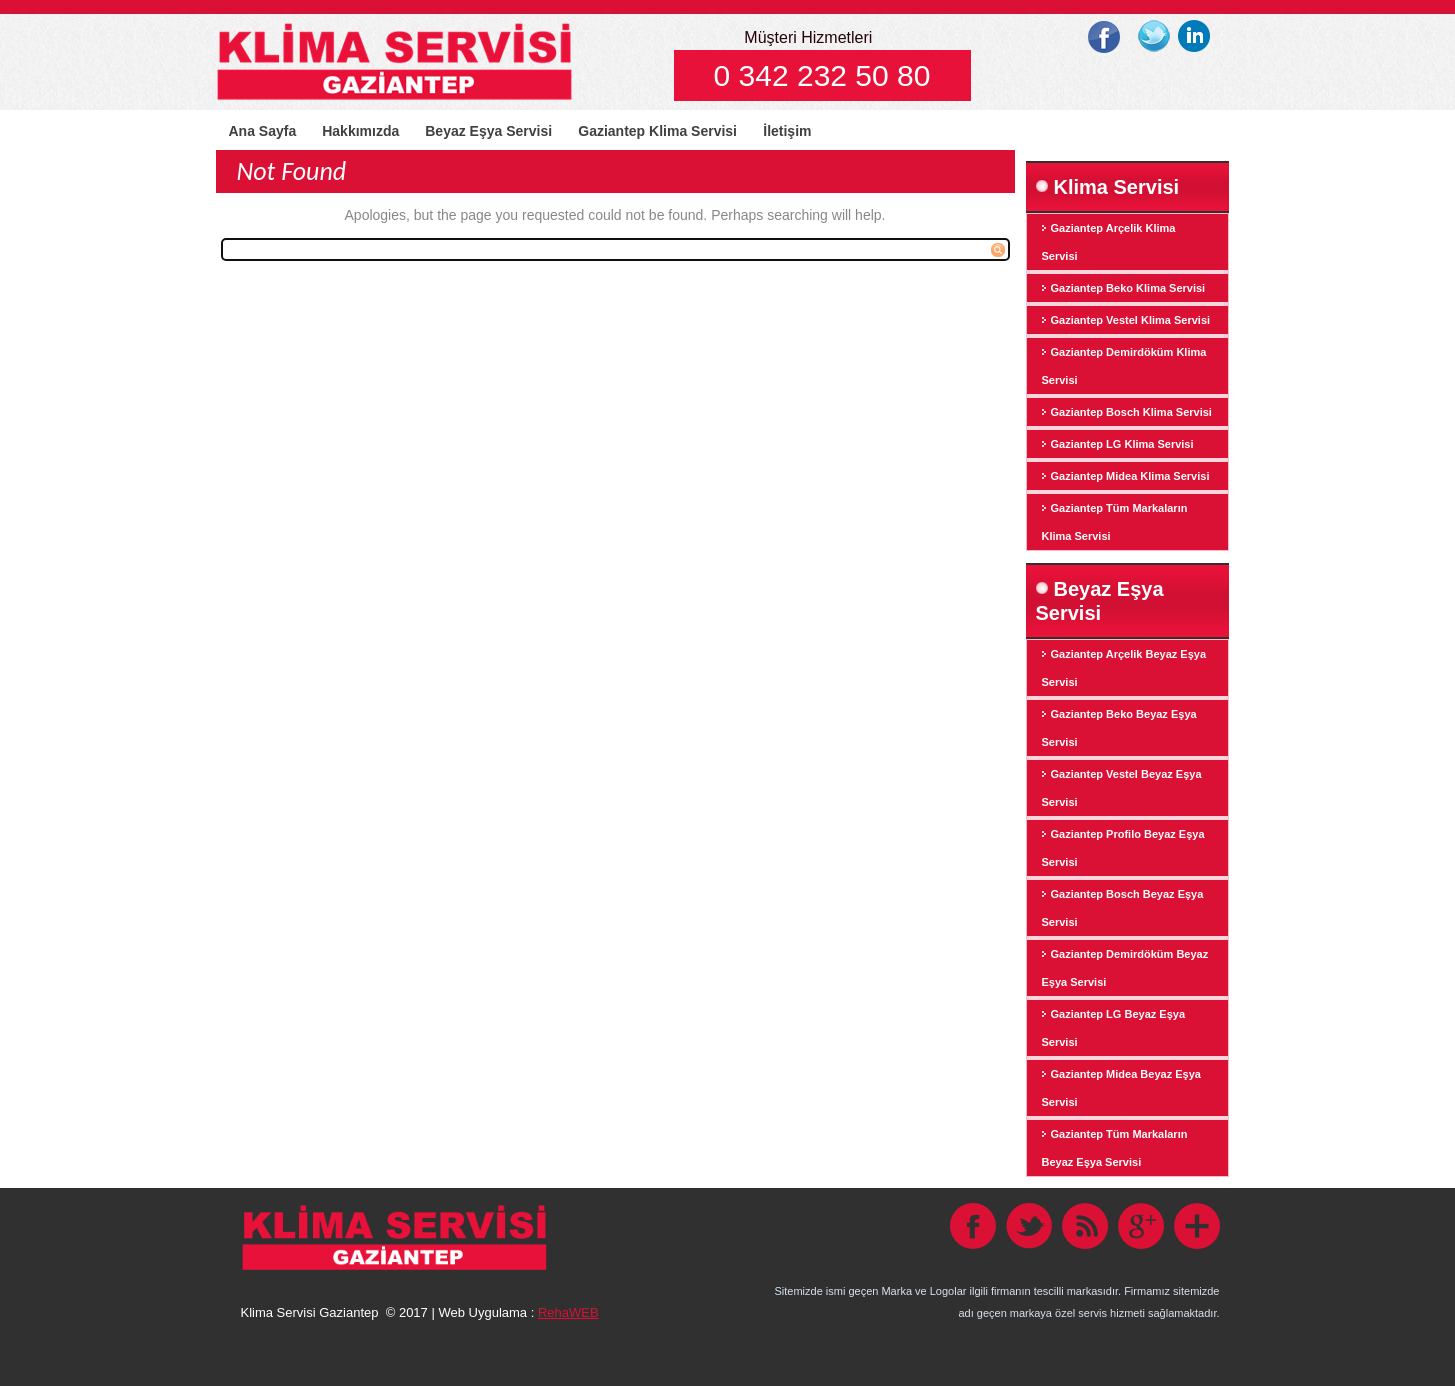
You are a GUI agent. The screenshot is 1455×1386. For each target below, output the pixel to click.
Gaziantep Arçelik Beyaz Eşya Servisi (1124, 668)
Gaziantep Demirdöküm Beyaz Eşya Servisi (1125, 968)
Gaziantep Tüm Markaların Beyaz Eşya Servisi (1115, 1148)
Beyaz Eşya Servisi (488, 131)
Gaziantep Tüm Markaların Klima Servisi (1115, 522)
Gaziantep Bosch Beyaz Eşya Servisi (1123, 908)
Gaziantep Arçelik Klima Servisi (1109, 242)
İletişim (787, 131)
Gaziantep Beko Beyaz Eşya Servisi (1119, 728)
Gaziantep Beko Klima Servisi (1128, 288)
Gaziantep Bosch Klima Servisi (1131, 412)
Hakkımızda (360, 131)
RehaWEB (568, 1312)
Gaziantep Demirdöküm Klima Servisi (1124, 366)
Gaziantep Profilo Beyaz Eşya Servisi (1123, 848)
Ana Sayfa (263, 131)
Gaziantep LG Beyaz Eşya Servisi (1114, 1028)
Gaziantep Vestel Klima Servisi (1131, 320)
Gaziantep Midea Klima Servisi (1130, 476)
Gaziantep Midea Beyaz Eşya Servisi (1121, 1088)
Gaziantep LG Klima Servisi (1122, 444)
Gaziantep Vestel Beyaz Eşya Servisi (1122, 788)
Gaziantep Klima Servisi (657, 131)
